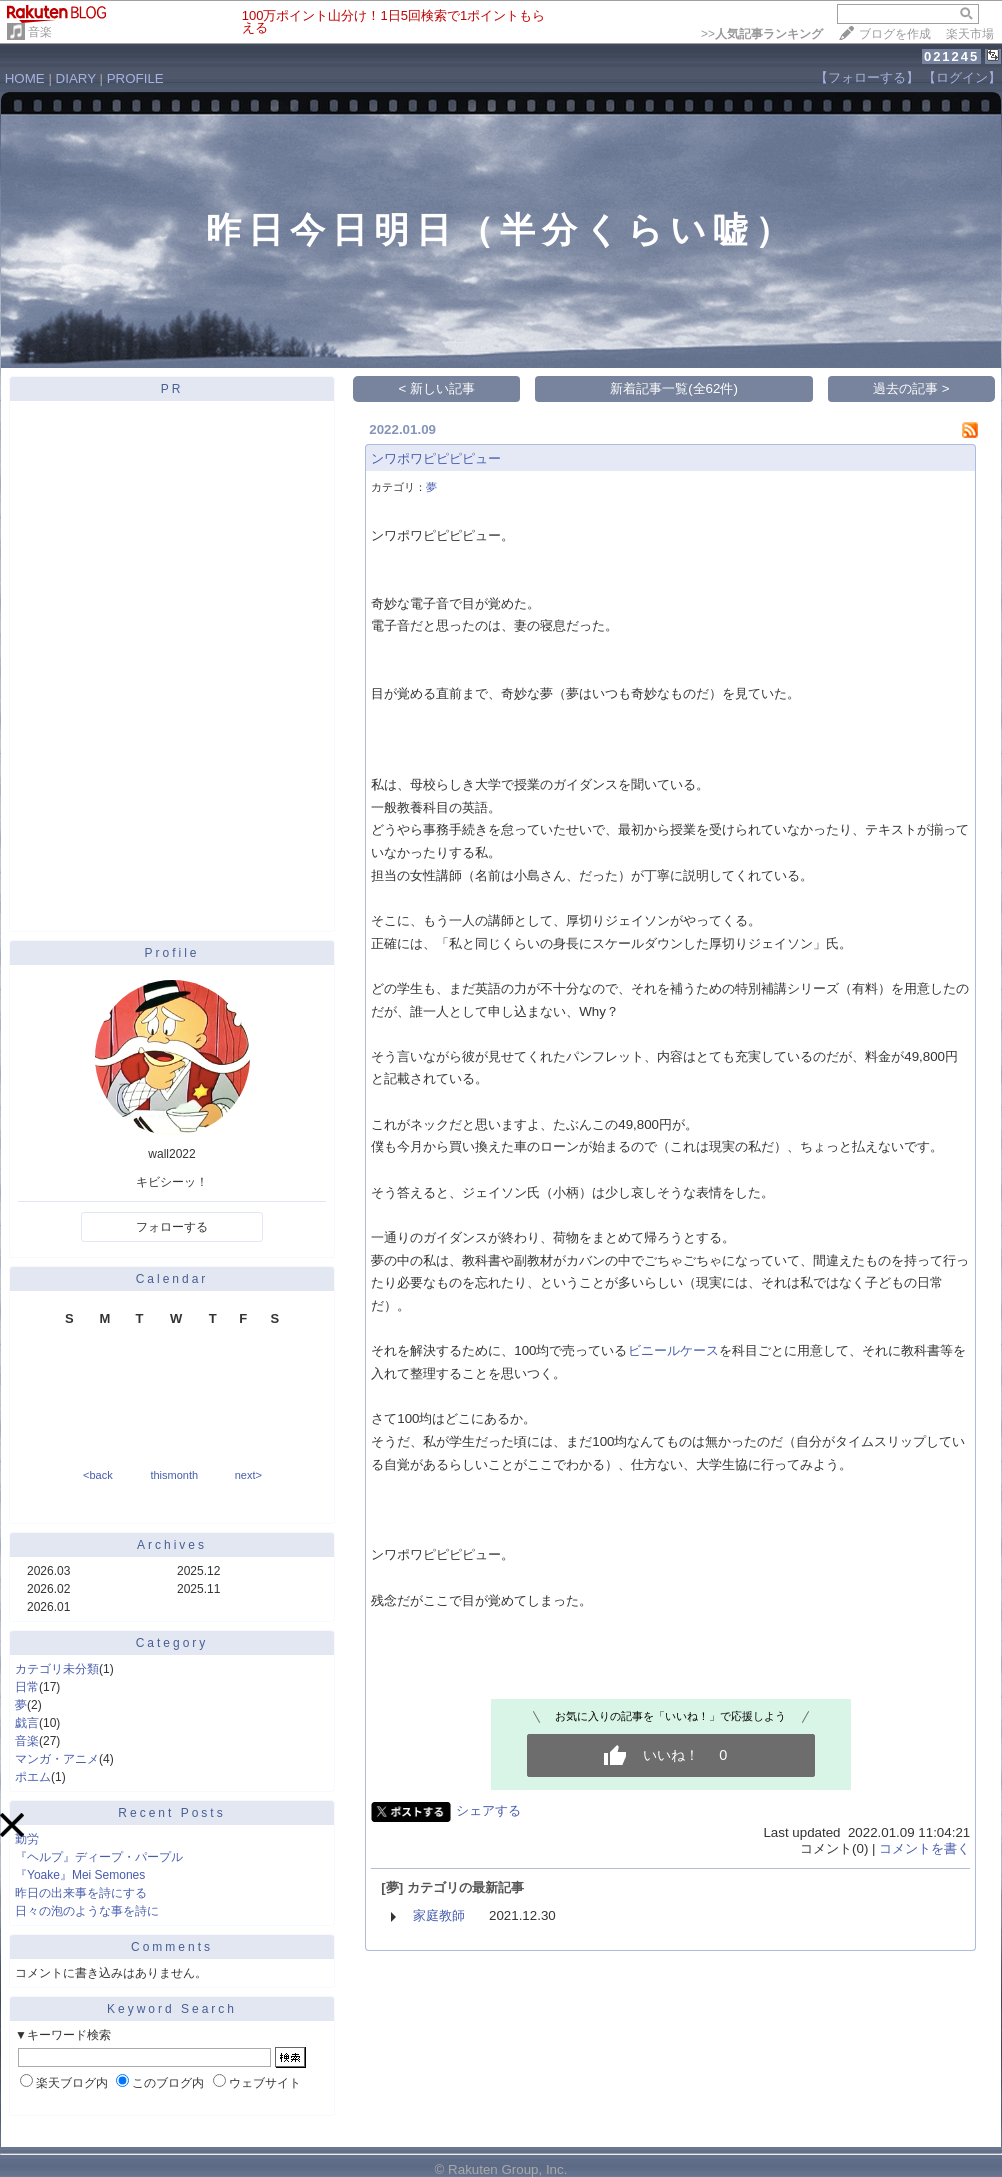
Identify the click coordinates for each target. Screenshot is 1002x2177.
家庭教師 (439, 1915)
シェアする (488, 1810)
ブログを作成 (895, 34)
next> (248, 1475)
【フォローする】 (867, 77)
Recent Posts (171, 1813)
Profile (171, 953)
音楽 (40, 32)
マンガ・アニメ (57, 1759)
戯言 (27, 1723)
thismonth (174, 1475)
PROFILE (135, 78)
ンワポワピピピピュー (436, 458)
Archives (172, 1545)
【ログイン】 (962, 77)
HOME (25, 78)
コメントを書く (924, 1848)
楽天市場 (970, 34)
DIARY (76, 78)
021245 (951, 56)
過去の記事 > (911, 388)
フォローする (172, 1227)
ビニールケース (673, 1350)
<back (98, 1475)
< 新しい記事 (437, 388)
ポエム (33, 1777)
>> (762, 34)
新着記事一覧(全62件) (674, 388)
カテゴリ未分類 (57, 1669)
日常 (27, 1687)
